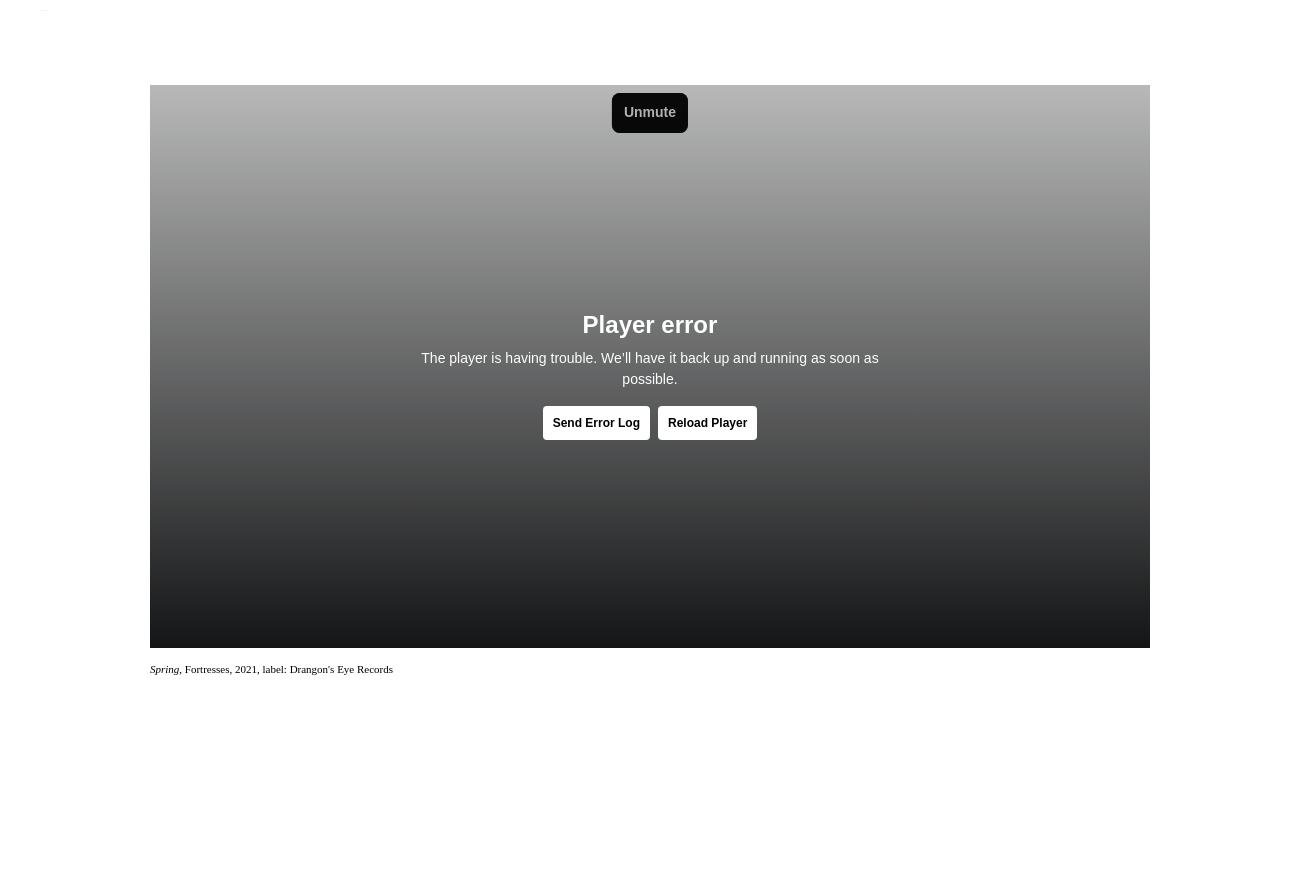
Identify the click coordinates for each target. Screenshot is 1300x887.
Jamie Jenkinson (44, 10)
